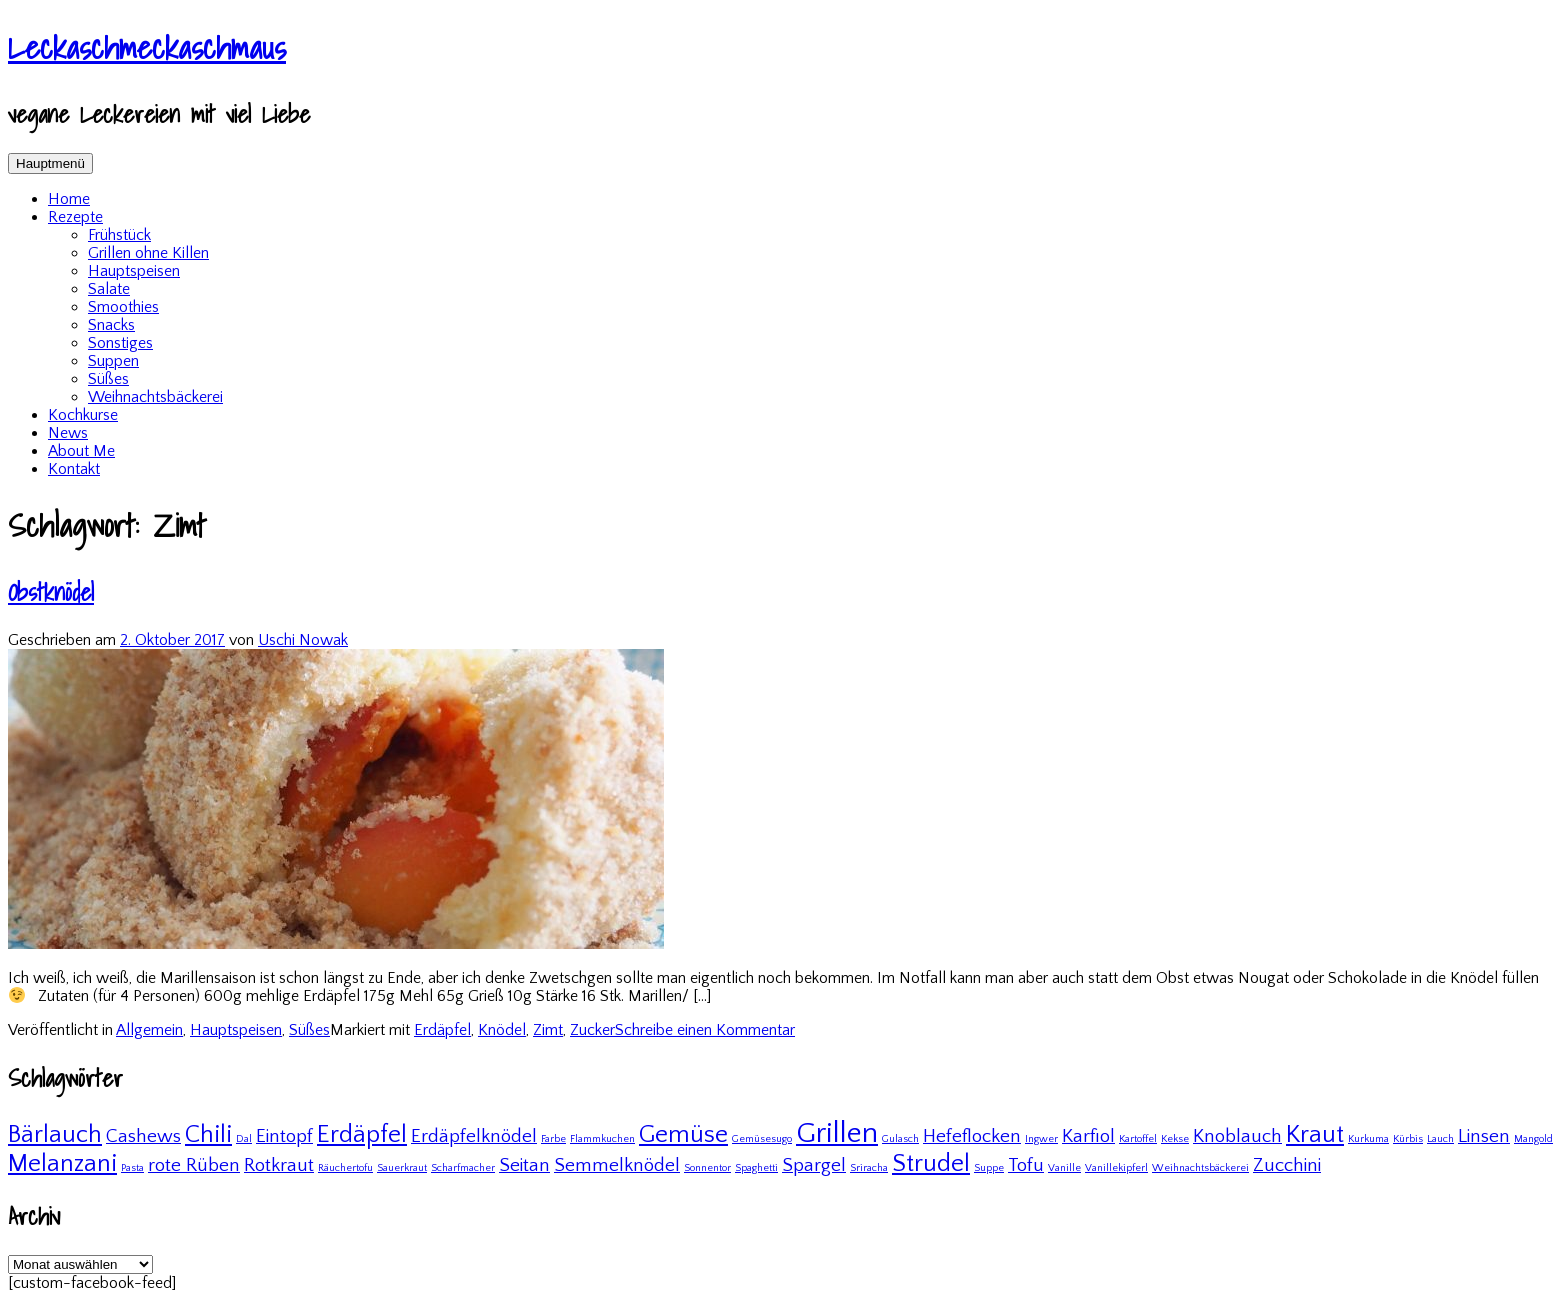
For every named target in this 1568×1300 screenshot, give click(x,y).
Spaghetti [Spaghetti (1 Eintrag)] (756, 1168)
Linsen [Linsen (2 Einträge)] (1484, 1136)
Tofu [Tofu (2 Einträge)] (1026, 1165)
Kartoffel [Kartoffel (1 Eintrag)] (1138, 1139)
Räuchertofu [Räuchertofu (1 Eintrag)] (345, 1168)
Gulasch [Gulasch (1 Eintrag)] (900, 1139)
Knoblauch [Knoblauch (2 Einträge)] (1237, 1136)
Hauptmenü (50, 163)
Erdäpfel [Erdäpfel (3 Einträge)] (362, 1134)
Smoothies (123, 307)
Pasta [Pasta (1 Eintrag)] (132, 1168)
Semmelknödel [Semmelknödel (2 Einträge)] (617, 1165)
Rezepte (75, 217)
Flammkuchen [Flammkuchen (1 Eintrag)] (602, 1139)
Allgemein (149, 1030)
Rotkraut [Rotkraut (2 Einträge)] (279, 1165)
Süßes (108, 379)
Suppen (113, 361)
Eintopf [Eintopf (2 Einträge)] (284, 1136)
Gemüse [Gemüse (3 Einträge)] (683, 1134)
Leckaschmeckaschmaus (147, 47)
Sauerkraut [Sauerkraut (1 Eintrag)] (402, 1168)
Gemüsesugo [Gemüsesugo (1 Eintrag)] (762, 1139)
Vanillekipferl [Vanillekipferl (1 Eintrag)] (1116, 1168)
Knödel (502, 1030)
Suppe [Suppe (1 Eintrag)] (989, 1168)
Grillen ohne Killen (148, 253)
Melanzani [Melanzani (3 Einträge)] (62, 1163)
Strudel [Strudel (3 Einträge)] (931, 1163)
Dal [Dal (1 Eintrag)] (244, 1139)
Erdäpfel (442, 1030)
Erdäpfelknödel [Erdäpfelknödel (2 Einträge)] (474, 1136)
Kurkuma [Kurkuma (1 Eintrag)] (1368, 1139)
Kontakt (74, 469)
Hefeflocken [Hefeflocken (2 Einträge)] (972, 1136)
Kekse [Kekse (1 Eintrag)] (1175, 1139)
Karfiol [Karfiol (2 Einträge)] (1088, 1136)
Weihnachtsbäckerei (155, 397)
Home (69, 199)
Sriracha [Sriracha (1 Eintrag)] (869, 1168)
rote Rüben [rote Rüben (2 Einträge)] (194, 1165)
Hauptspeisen (134, 271)
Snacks (111, 325)
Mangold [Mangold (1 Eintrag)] (1533, 1139)
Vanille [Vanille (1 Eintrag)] (1064, 1168)
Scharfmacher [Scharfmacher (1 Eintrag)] (463, 1168)
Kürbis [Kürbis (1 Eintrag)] (1408, 1139)
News (68, 433)
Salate (109, 289)
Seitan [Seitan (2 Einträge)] (524, 1165)
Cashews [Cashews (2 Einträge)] (143, 1136)
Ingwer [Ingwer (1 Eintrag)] (1041, 1139)
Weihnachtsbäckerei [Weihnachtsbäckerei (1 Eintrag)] (1200, 1168)
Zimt (548, 1030)
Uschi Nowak (303, 640)
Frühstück (119, 235)
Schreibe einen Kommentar (705, 1030)
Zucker (592, 1030)
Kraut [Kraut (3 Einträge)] (1315, 1134)
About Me (81, 451)
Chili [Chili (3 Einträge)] (208, 1134)
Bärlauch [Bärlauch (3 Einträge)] (55, 1134)
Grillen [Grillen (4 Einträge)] (837, 1133)
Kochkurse (83, 415)
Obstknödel (51, 592)
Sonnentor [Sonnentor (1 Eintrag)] (707, 1168)
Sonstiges (120, 343)
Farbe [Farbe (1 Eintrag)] (553, 1139)
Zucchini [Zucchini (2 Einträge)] (1287, 1165)
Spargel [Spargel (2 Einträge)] (814, 1165)
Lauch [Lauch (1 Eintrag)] (1440, 1139)
